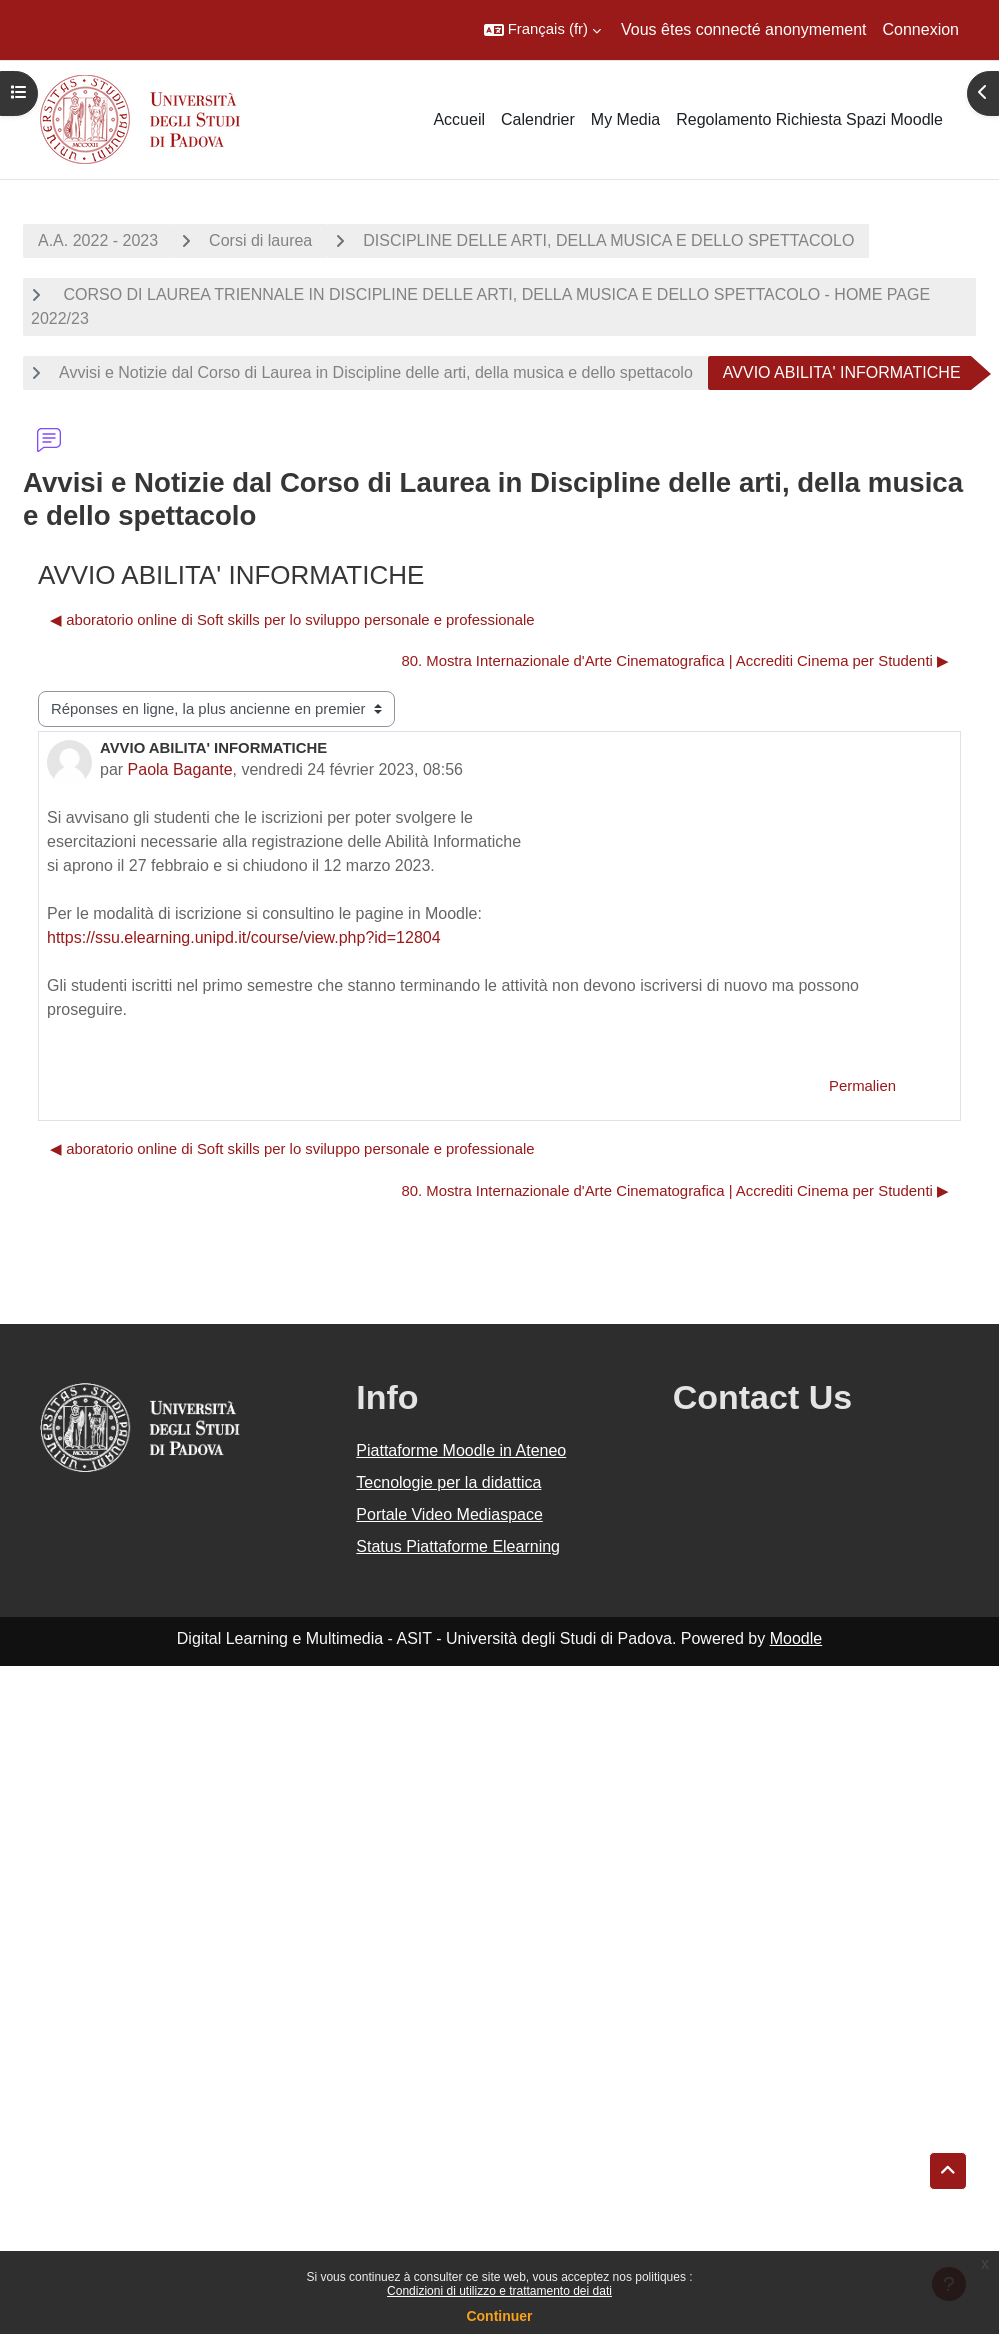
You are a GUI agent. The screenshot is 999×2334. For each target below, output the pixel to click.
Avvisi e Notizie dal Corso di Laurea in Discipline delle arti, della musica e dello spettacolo (376, 372)
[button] (542, 30)
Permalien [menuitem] (862, 1086)
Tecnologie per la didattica (448, 1482)
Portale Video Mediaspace (449, 1514)
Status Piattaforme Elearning (458, 1546)
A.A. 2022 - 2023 (98, 240)
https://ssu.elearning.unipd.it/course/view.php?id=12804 (244, 937)
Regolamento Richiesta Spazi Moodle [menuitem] (809, 119)
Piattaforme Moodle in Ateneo (461, 1450)
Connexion (921, 29)
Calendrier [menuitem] (538, 119)
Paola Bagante (180, 769)
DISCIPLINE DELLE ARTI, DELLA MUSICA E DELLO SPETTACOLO (608, 240)
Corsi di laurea (260, 240)
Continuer (499, 2316)
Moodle (796, 1638)
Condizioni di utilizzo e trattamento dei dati (499, 2291)
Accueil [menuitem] (459, 119)
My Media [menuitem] (625, 119)
